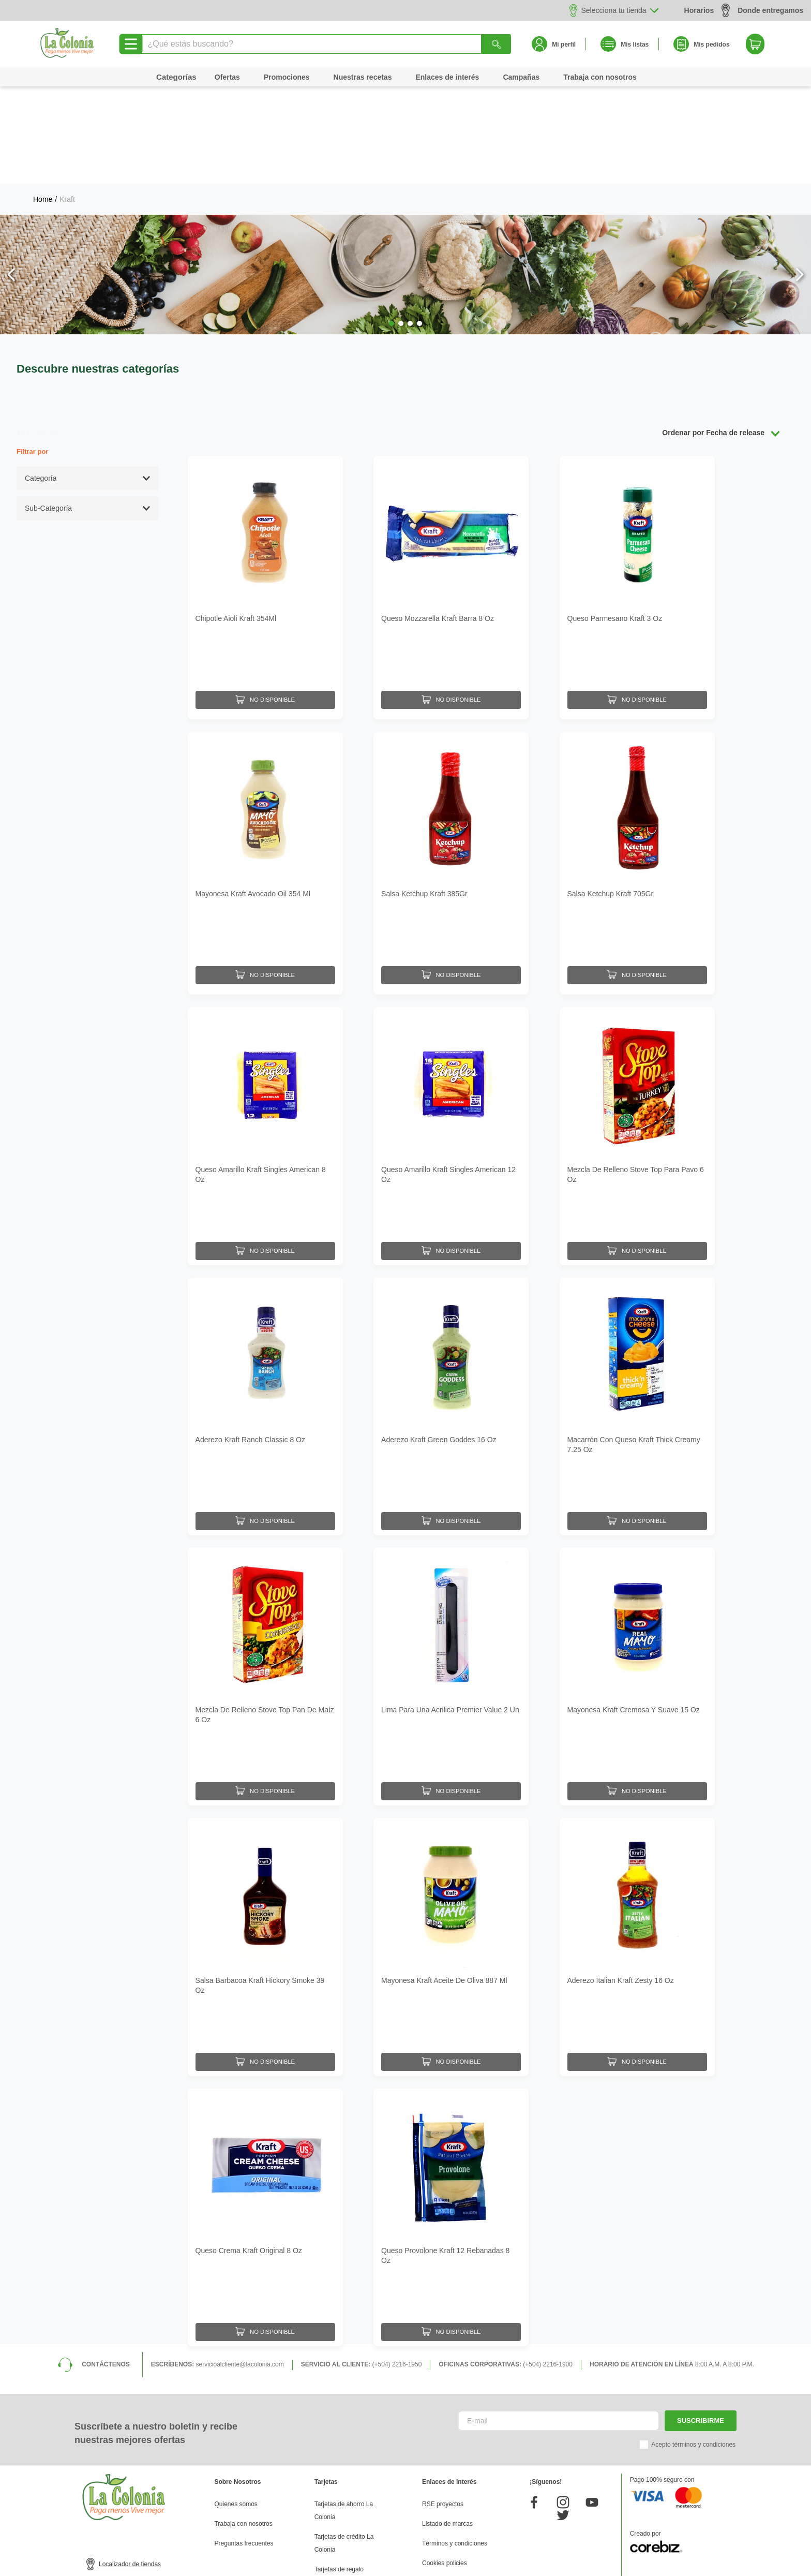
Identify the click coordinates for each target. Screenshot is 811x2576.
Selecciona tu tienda (614, 10)
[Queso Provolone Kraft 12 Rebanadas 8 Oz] (451, 2110)
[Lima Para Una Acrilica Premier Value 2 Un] (451, 1569)
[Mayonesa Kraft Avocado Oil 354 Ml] (265, 758)
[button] (391, 226)
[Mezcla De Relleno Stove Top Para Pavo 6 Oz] (637, 1028)
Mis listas (635, 44)
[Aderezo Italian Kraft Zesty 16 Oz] (637, 1839)
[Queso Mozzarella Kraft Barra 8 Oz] (451, 487)
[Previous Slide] (11, 177)
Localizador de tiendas (130, 2456)
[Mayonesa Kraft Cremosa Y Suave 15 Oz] (637, 1569)
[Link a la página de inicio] (42, 102)
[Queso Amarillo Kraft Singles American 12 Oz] (451, 1028)
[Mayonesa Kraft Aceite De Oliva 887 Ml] (451, 1839)
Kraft (67, 102)
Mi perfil (564, 44)
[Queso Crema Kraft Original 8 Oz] (265, 2110)
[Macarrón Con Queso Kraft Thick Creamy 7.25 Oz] (637, 1298)
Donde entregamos (762, 10)
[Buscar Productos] (496, 44)
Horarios (699, 10)
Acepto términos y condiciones (693, 2337)
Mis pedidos (711, 44)
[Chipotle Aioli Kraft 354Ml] (265, 487)
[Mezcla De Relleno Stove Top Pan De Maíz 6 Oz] (265, 1569)
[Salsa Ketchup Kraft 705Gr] (637, 758)
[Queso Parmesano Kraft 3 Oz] (637, 487)
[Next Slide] (799, 177)
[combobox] (325, 44)
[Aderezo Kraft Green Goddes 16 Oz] (451, 1298)
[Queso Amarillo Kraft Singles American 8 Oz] (265, 1028)
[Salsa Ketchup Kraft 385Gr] (451, 758)
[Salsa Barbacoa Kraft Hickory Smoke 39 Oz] (265, 1839)
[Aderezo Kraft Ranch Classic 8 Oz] (265, 1298)
